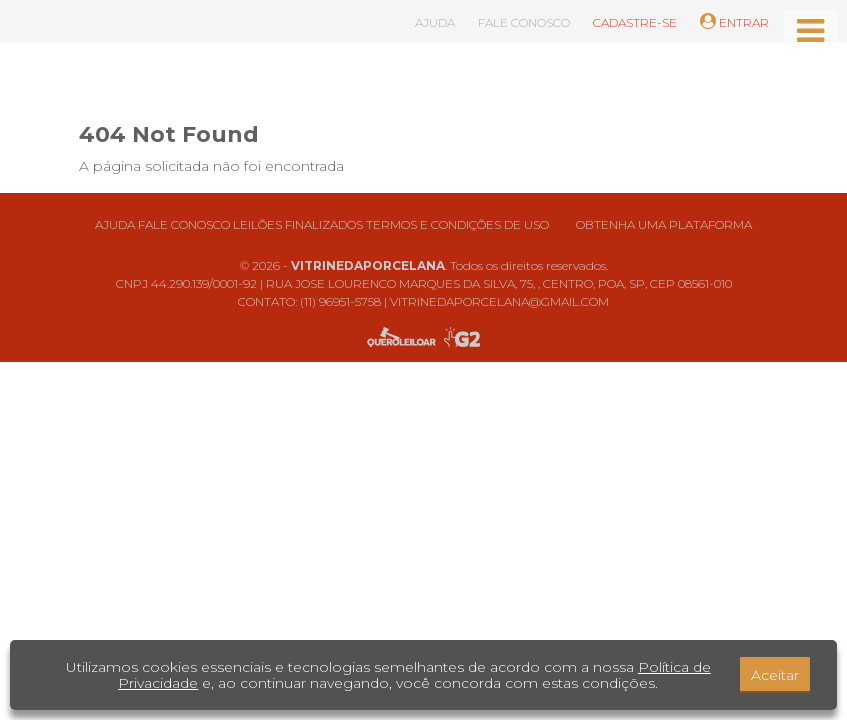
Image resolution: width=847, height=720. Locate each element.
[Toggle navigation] (810, 31)
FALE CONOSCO (524, 22)
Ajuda (115, 224)
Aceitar (775, 675)
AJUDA (435, 22)
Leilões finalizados (298, 224)
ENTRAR (734, 22)
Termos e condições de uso (457, 224)
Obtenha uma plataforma (664, 224)
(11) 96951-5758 (340, 301)
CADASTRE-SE (635, 22)
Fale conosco (184, 224)
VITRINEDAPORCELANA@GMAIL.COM (499, 301)
